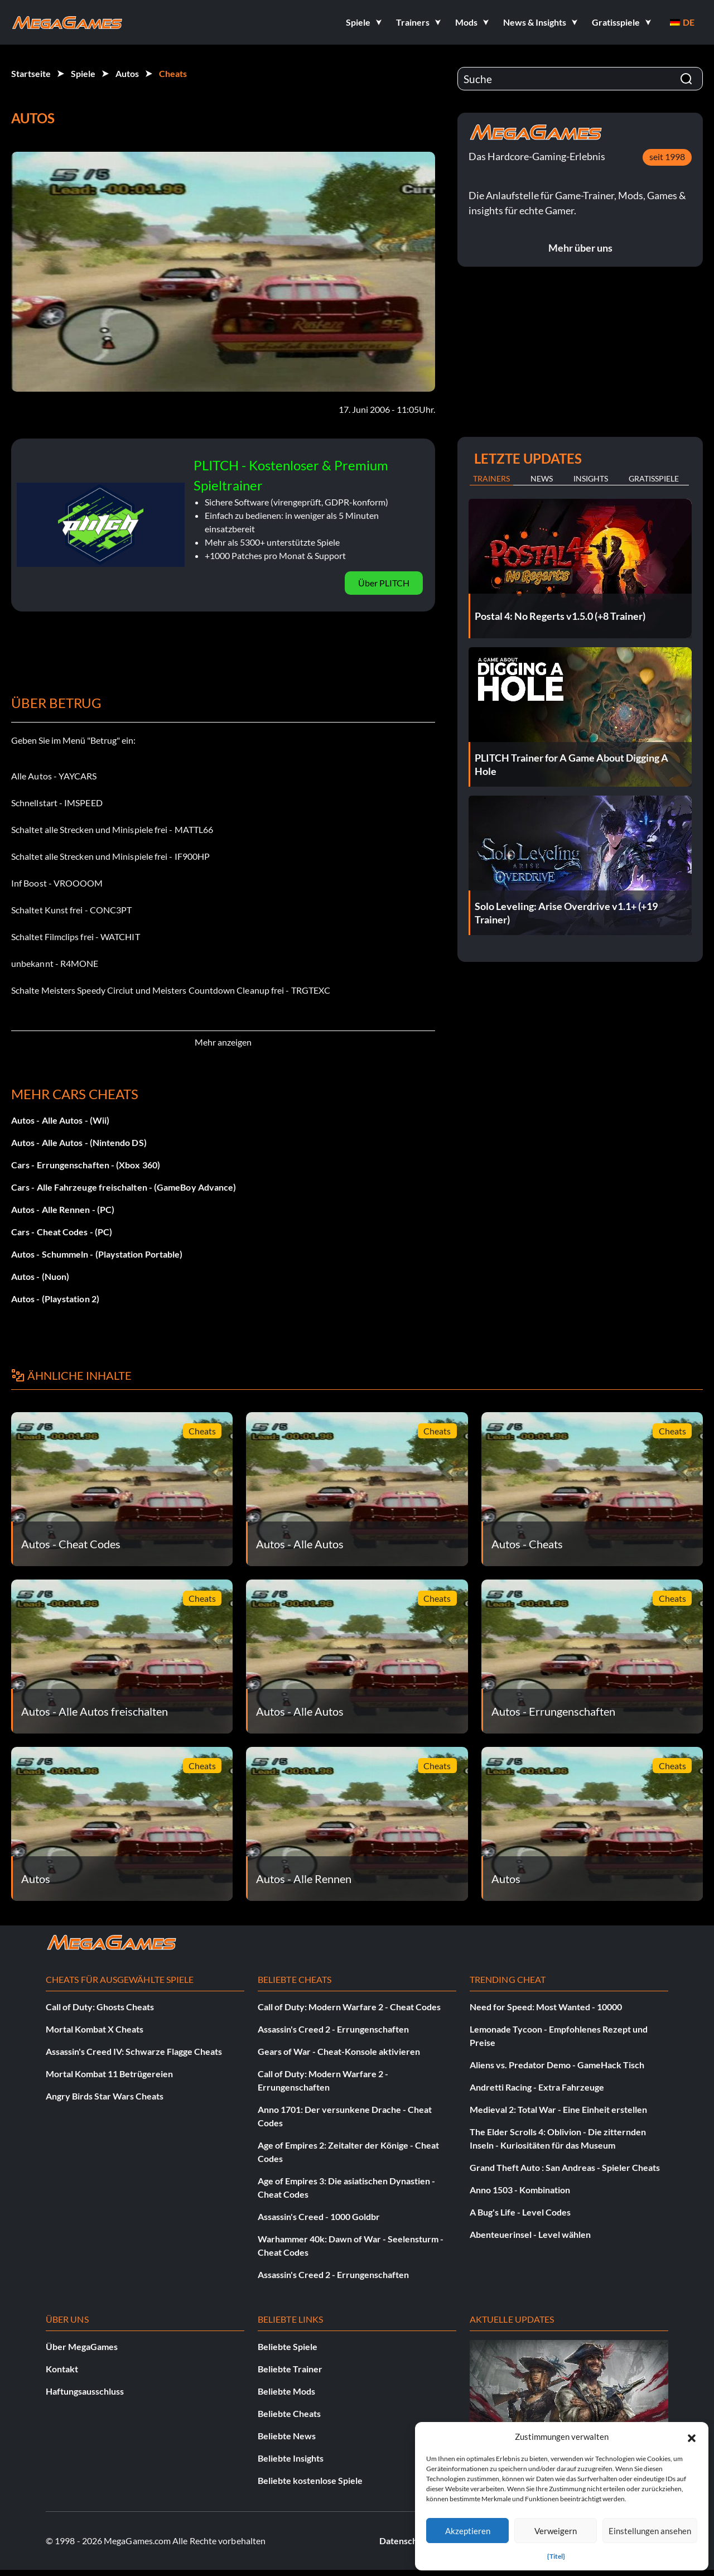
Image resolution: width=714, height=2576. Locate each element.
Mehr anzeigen (223, 1042)
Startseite (31, 73)
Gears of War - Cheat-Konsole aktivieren (339, 2051)
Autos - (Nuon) (40, 1276)
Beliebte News (287, 2435)
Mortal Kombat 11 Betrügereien (109, 2073)
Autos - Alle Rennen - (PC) (62, 1209)
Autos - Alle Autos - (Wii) (60, 1120)
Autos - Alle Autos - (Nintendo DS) (79, 1142)
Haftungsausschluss (85, 2391)
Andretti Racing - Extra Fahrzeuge (537, 2087)
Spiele (83, 73)
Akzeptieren (467, 2531)
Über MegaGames (82, 2346)
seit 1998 (667, 156)
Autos (127, 73)
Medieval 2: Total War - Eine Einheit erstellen (558, 2109)
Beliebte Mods (286, 2391)
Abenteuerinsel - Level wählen (530, 2234)
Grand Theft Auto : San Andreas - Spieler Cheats (565, 2167)
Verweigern (555, 2531)
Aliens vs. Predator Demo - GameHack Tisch (557, 2064)
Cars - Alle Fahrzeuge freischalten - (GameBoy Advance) (123, 1187)
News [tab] (541, 478)
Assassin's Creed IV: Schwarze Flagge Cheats (134, 2051)
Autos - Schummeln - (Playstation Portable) (96, 1254)
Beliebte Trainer (290, 2368)
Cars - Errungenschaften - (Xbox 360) (85, 1164)
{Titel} (556, 2556)
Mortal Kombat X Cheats (94, 2029)
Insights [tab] (590, 478)
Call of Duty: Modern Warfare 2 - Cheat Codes (349, 2006)
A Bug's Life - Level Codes (520, 2212)
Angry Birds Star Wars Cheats (104, 2096)
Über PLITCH (383, 582)
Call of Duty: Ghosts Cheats (100, 2006)
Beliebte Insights (291, 2458)
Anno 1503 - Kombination (520, 2189)
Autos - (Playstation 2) (55, 1298)
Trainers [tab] (491, 478)
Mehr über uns (580, 248)
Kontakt (62, 2368)
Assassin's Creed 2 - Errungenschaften (333, 2029)
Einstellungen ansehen (650, 2531)
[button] (691, 2436)
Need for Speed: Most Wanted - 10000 (546, 2006)
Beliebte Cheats (289, 2413)
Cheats (173, 73)
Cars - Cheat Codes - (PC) (61, 1231)
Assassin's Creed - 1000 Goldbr (319, 2216)
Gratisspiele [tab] (654, 478)
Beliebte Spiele (287, 2346)
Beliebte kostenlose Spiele (310, 2480)
